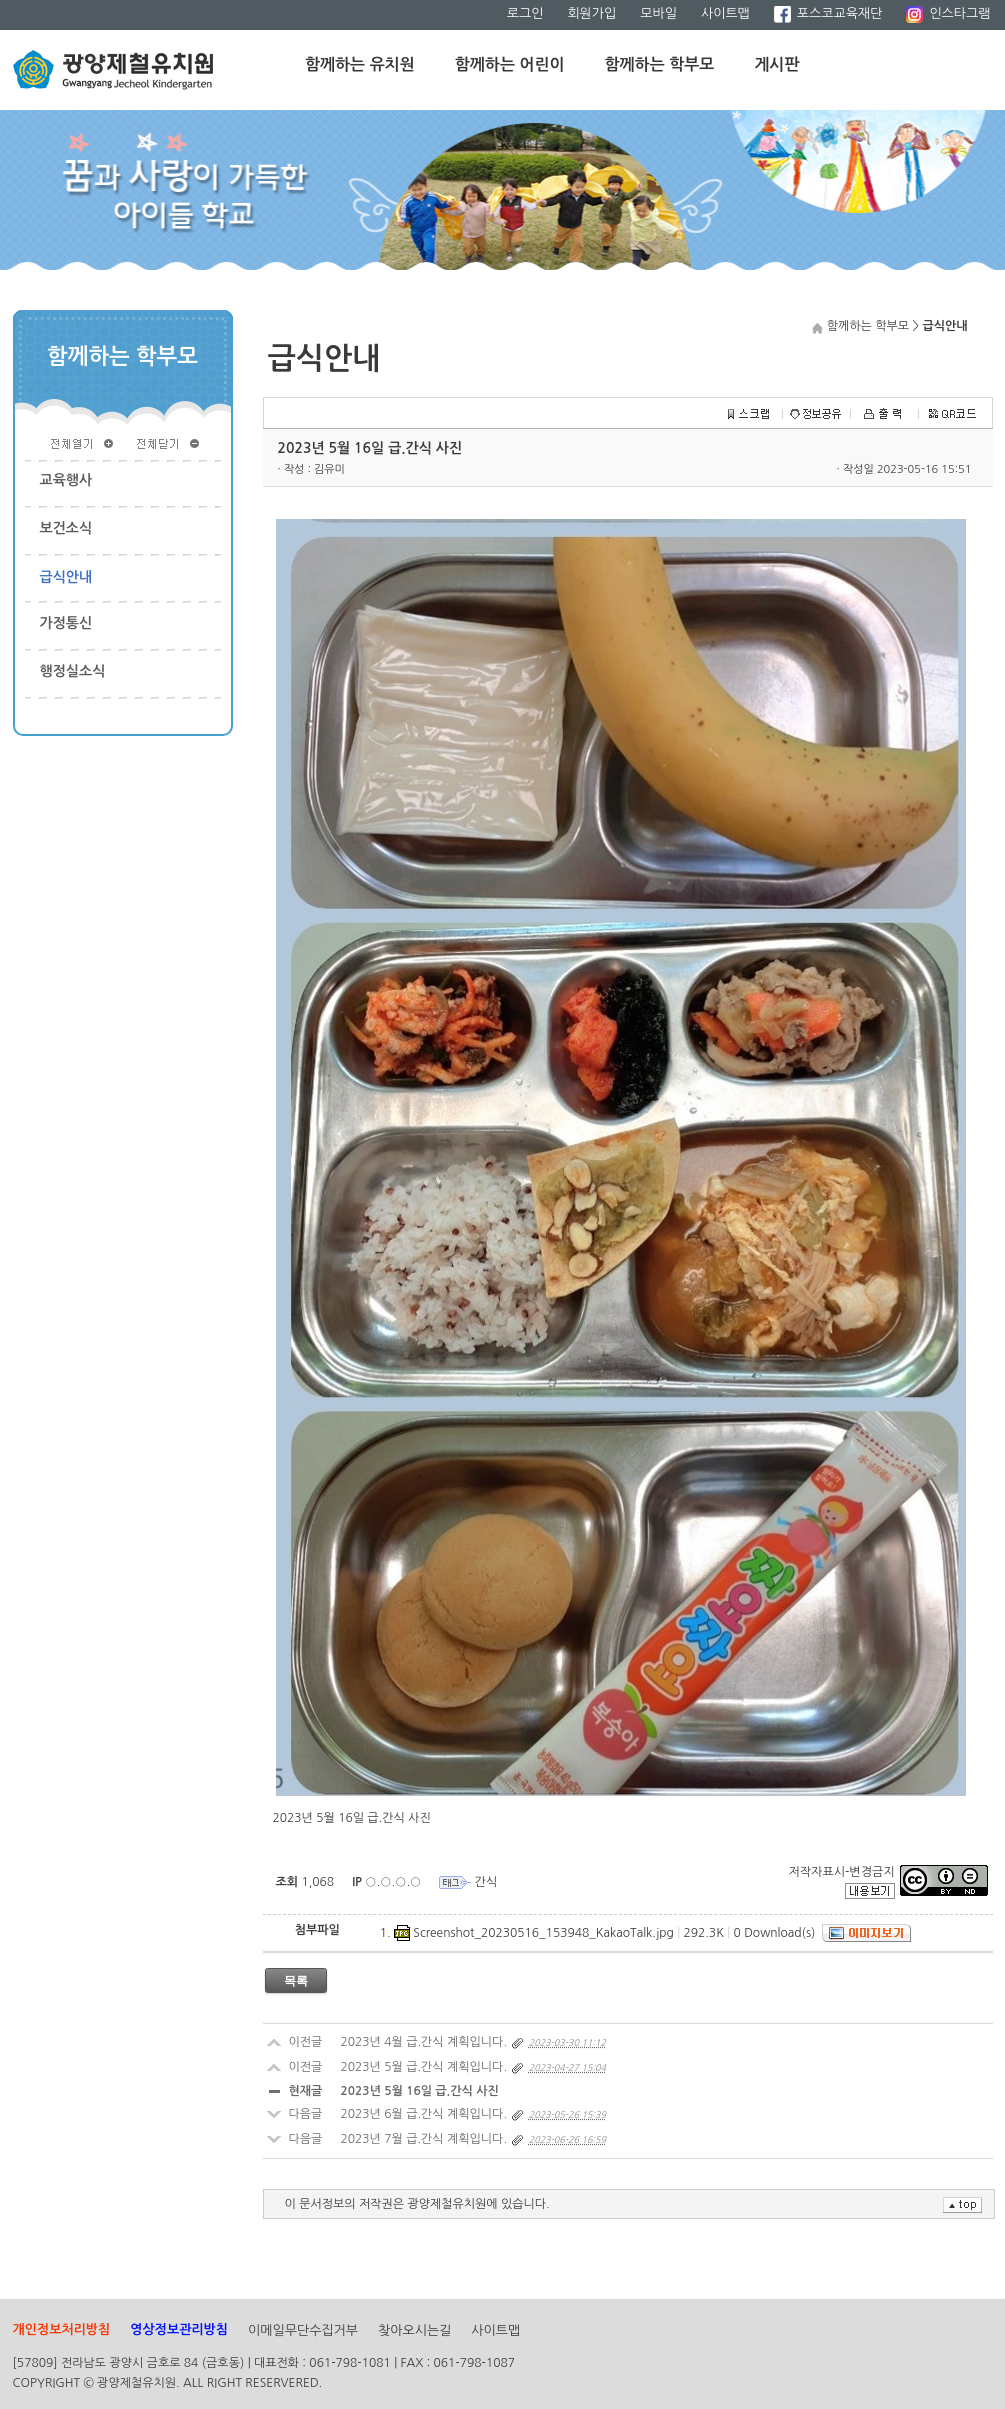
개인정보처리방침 (62, 2329)
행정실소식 (73, 671)
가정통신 (66, 623)
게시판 (776, 64)
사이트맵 (725, 13)
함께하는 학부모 (660, 64)
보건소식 (66, 528)
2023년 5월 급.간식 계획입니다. (424, 2067)
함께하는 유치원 (360, 64)
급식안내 (66, 577)
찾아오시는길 (414, 2330)
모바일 (658, 13)
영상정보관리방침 (179, 2329)
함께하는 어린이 (510, 64)
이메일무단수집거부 (303, 2330)
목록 (296, 1981)
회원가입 (591, 13)
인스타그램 (948, 13)
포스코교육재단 (828, 13)
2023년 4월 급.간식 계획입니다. (424, 2042)
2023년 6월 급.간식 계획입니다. (424, 2114)
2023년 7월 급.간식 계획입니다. (424, 2139)
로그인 (525, 13)
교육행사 (66, 480)
